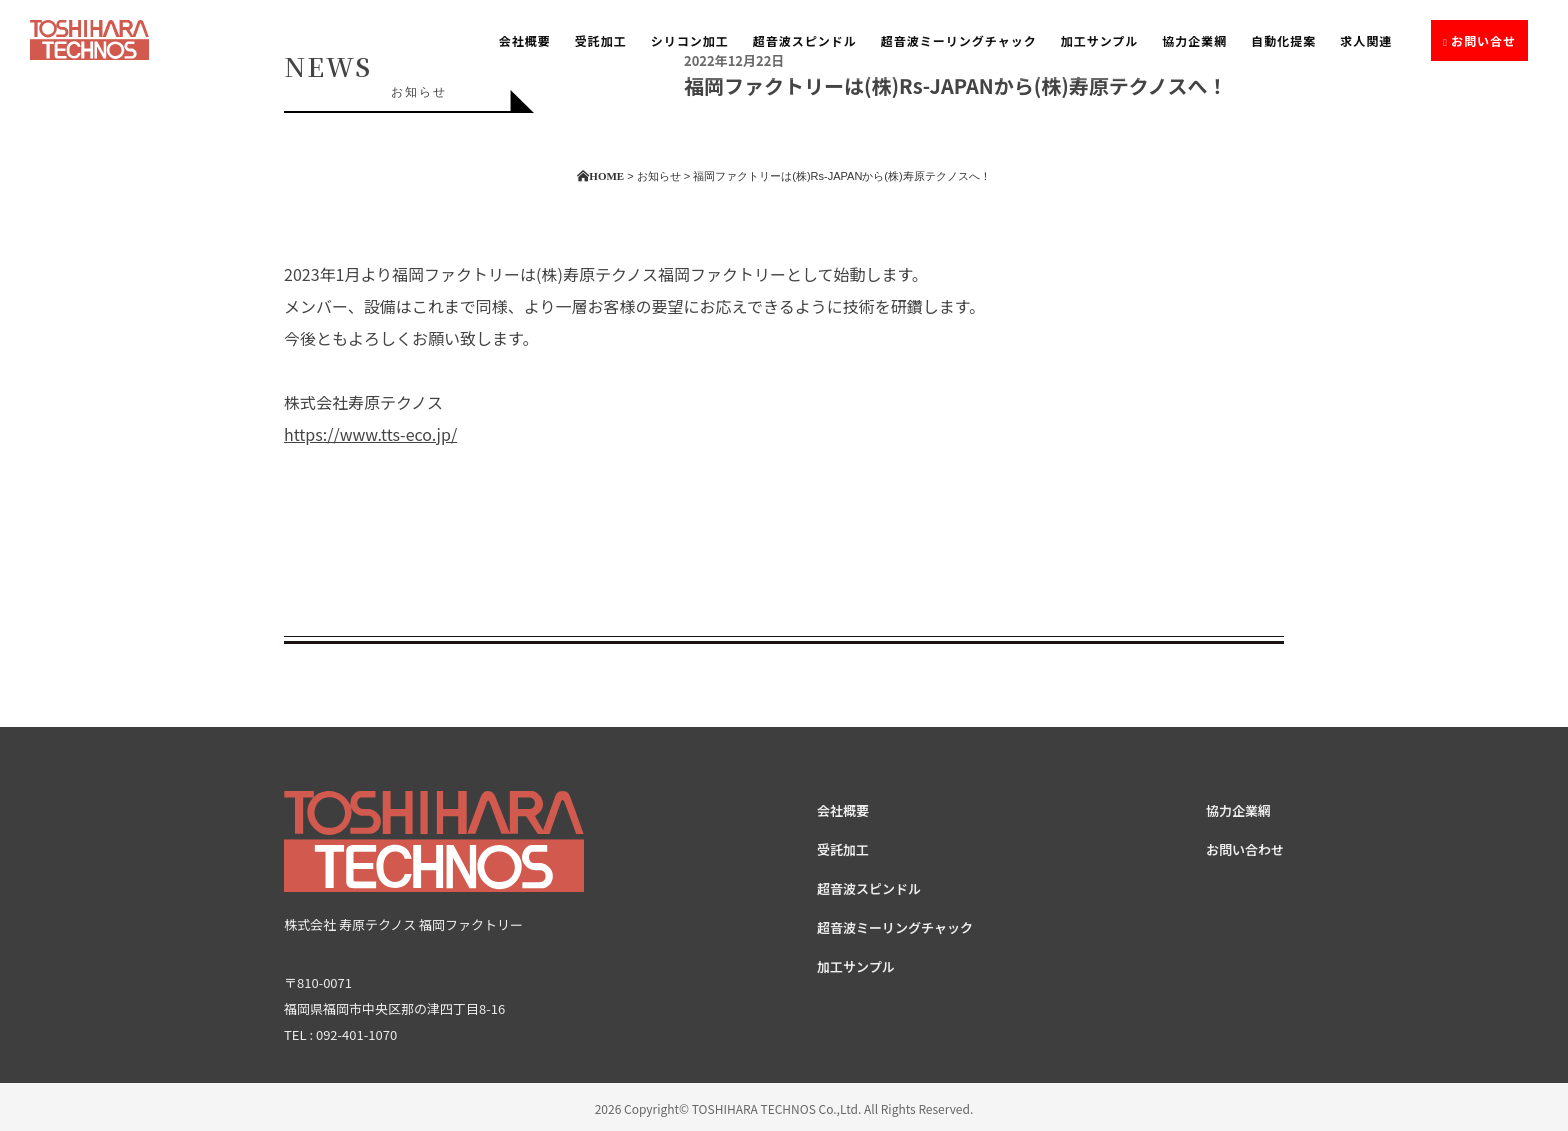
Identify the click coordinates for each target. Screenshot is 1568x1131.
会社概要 (525, 40)
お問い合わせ (1245, 849)
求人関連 (1366, 40)
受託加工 (601, 40)
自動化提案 (1283, 40)
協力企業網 (1194, 40)
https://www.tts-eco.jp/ (370, 434)
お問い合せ (1483, 40)
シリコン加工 (690, 40)
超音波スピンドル (805, 40)
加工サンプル (1100, 40)
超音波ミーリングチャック (959, 40)
